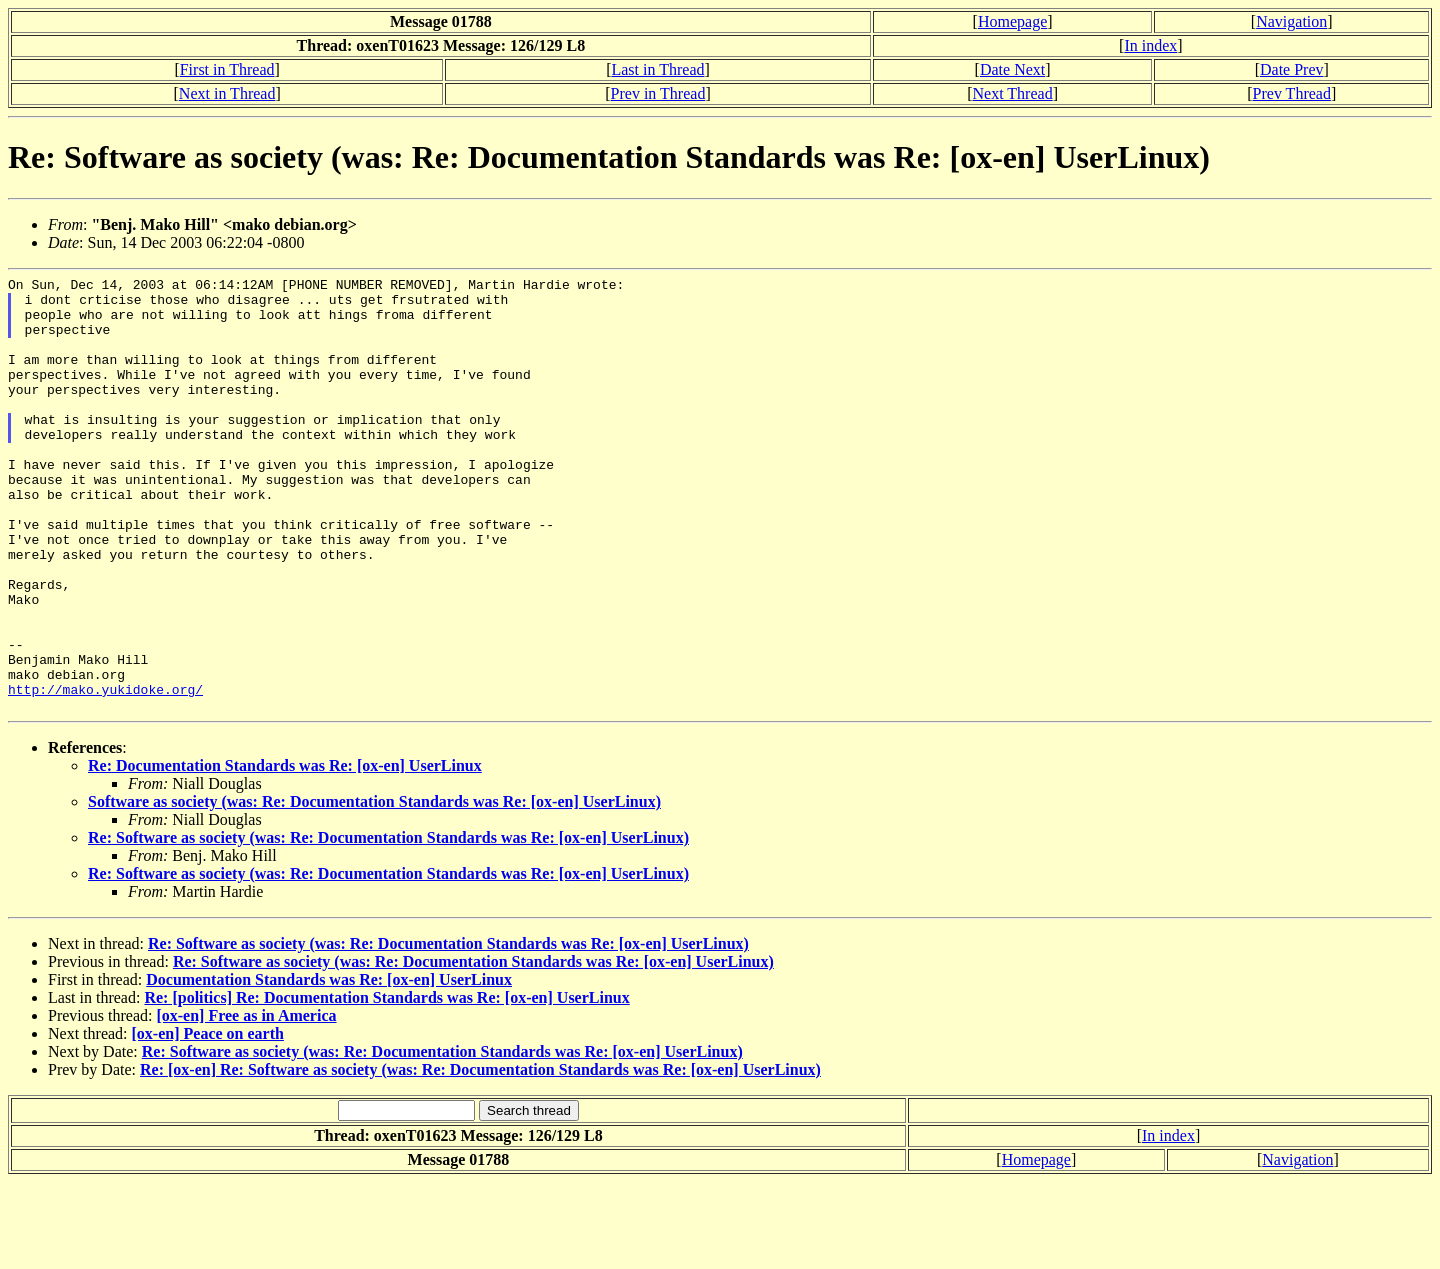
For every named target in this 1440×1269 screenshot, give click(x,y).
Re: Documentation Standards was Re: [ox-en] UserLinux (285, 852)
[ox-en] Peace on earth (208, 1120)
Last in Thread (657, 69)
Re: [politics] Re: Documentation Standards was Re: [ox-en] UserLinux (386, 1084)
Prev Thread (1292, 93)
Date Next (1012, 69)
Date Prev (1292, 69)
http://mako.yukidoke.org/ (105, 773)
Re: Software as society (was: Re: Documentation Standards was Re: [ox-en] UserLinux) (388, 924)
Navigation (1291, 21)
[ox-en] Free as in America (246, 1102)
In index (1150, 45)
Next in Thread (227, 93)
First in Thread (227, 69)
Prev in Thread (658, 93)
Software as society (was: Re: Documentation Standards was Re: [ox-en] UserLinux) (374, 888)
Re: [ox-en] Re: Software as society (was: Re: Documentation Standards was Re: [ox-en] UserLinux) (480, 1156)
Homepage (1012, 21)
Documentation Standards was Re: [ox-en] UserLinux (329, 1066)
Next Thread (1013, 93)
